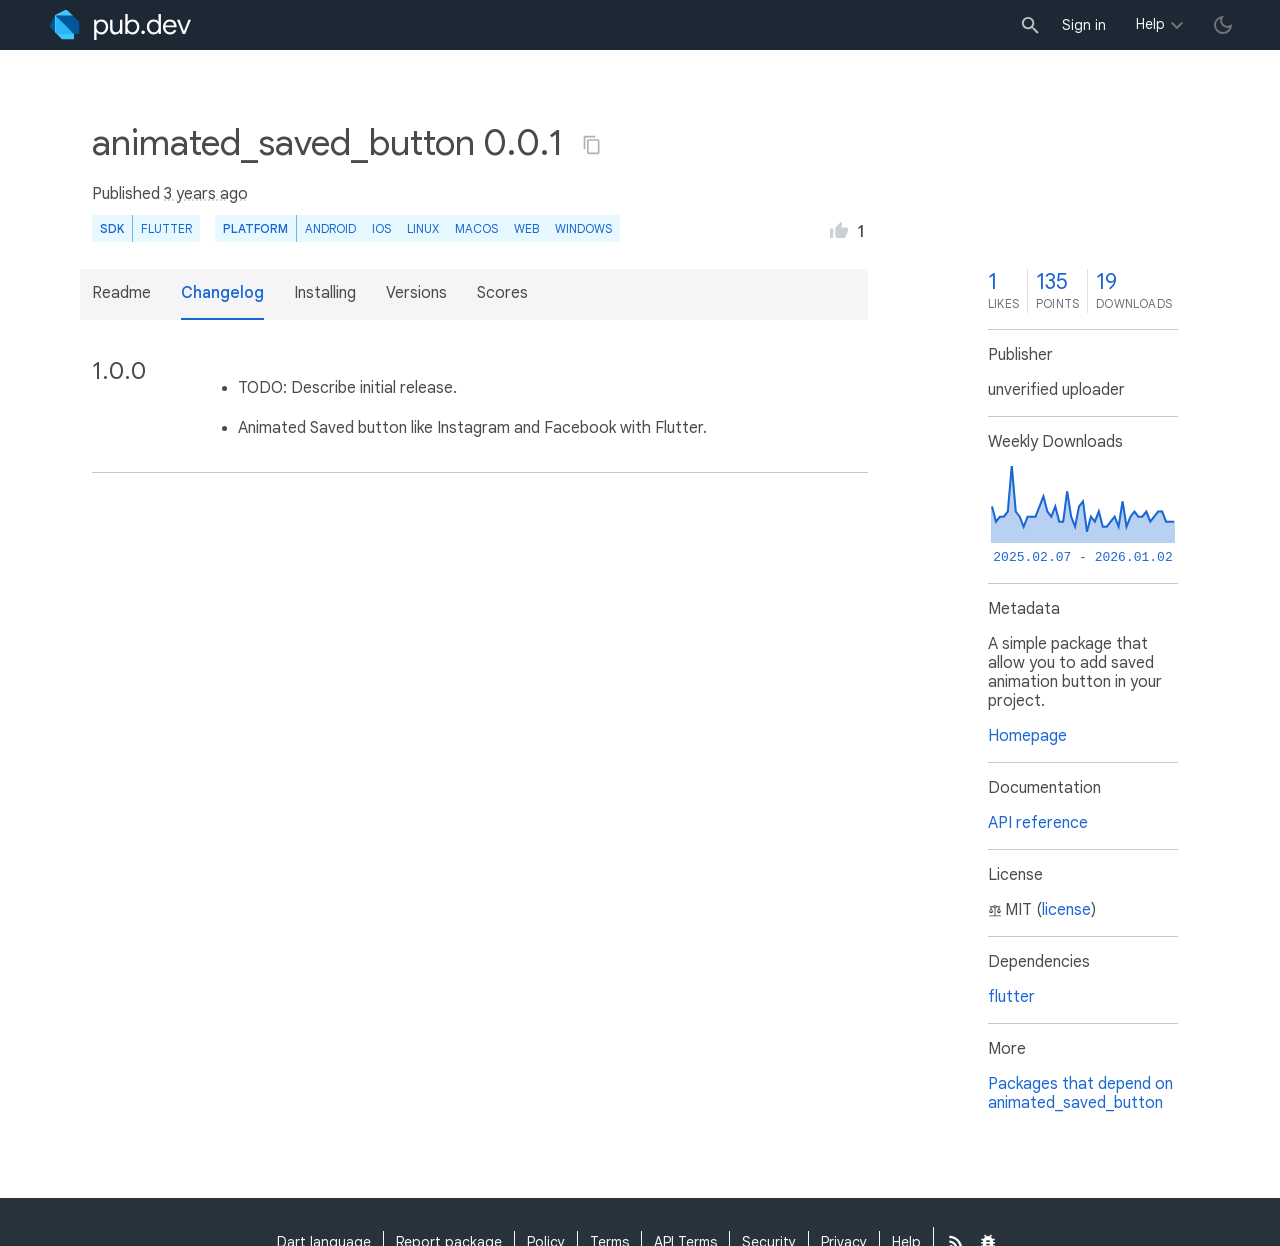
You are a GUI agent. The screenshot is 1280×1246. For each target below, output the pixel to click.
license (1066, 910)
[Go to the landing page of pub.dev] (120, 25)
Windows (583, 228)
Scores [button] (502, 293)
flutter (1011, 997)
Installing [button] (325, 293)
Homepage (1027, 736)
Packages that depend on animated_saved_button (1080, 1093)
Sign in (1084, 25)
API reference (1038, 823)
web (526, 228)
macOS (476, 228)
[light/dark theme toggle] (1223, 25)
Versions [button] (416, 293)
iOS (381, 228)
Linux (423, 228)
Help (1150, 24)
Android (330, 228)
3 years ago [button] (206, 194)
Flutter (166, 228)
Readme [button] (121, 293)
